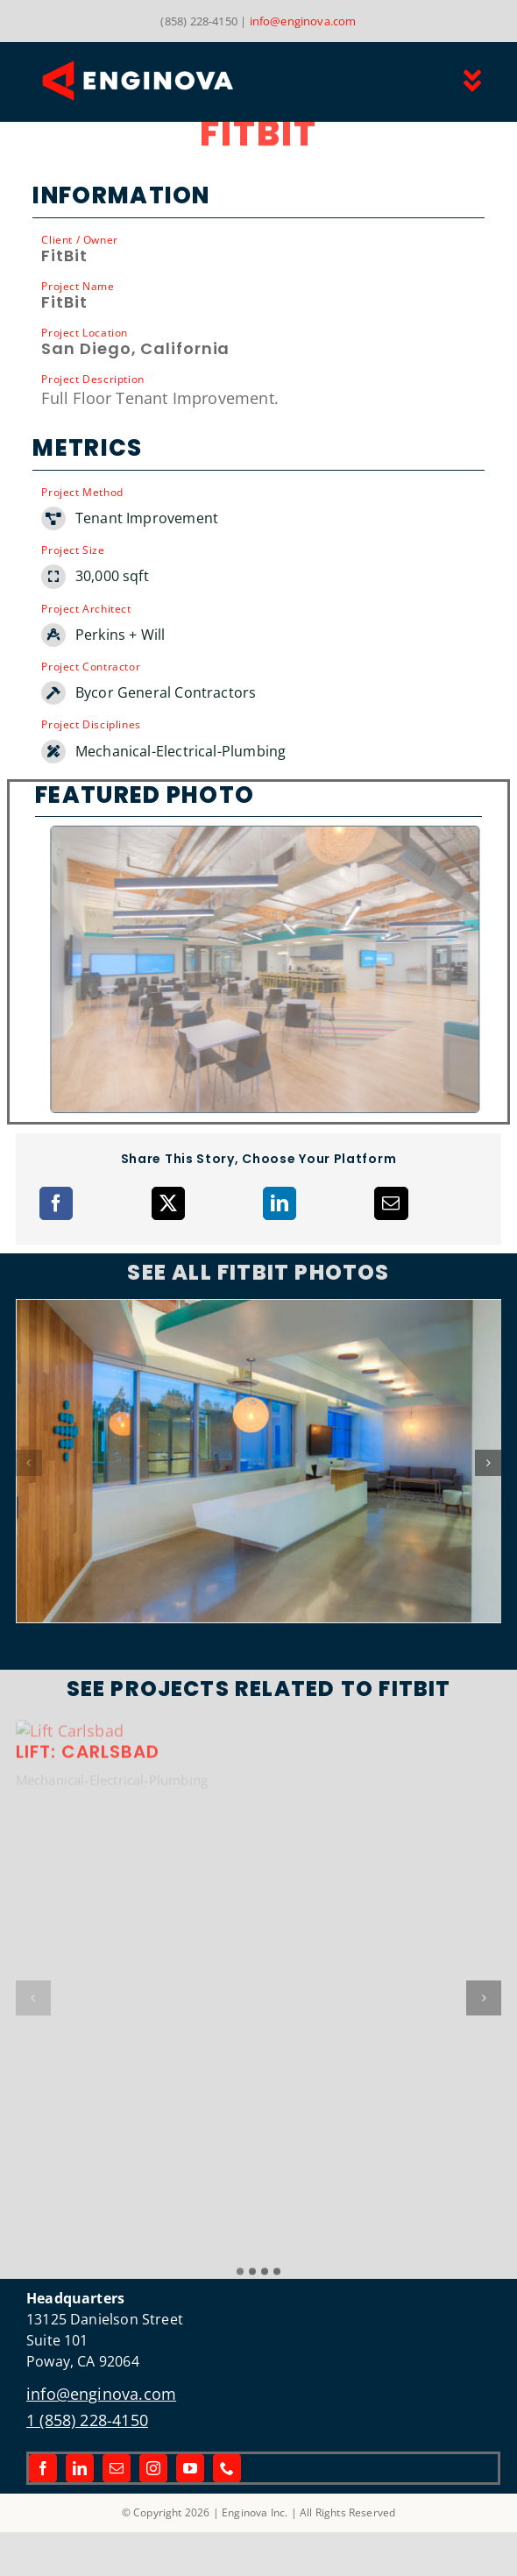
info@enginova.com (303, 21)
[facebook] (43, 2468)
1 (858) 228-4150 (87, 2420)
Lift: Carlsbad (87, 2228)
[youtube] (190, 2468)
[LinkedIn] (279, 1203)
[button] (29, 1463)
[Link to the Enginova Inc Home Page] (179, 80)
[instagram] (153, 2468)
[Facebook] (56, 1203)
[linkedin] (80, 2468)
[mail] (117, 2468)
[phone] (227, 2468)
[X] (168, 1203)
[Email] (391, 1203)
